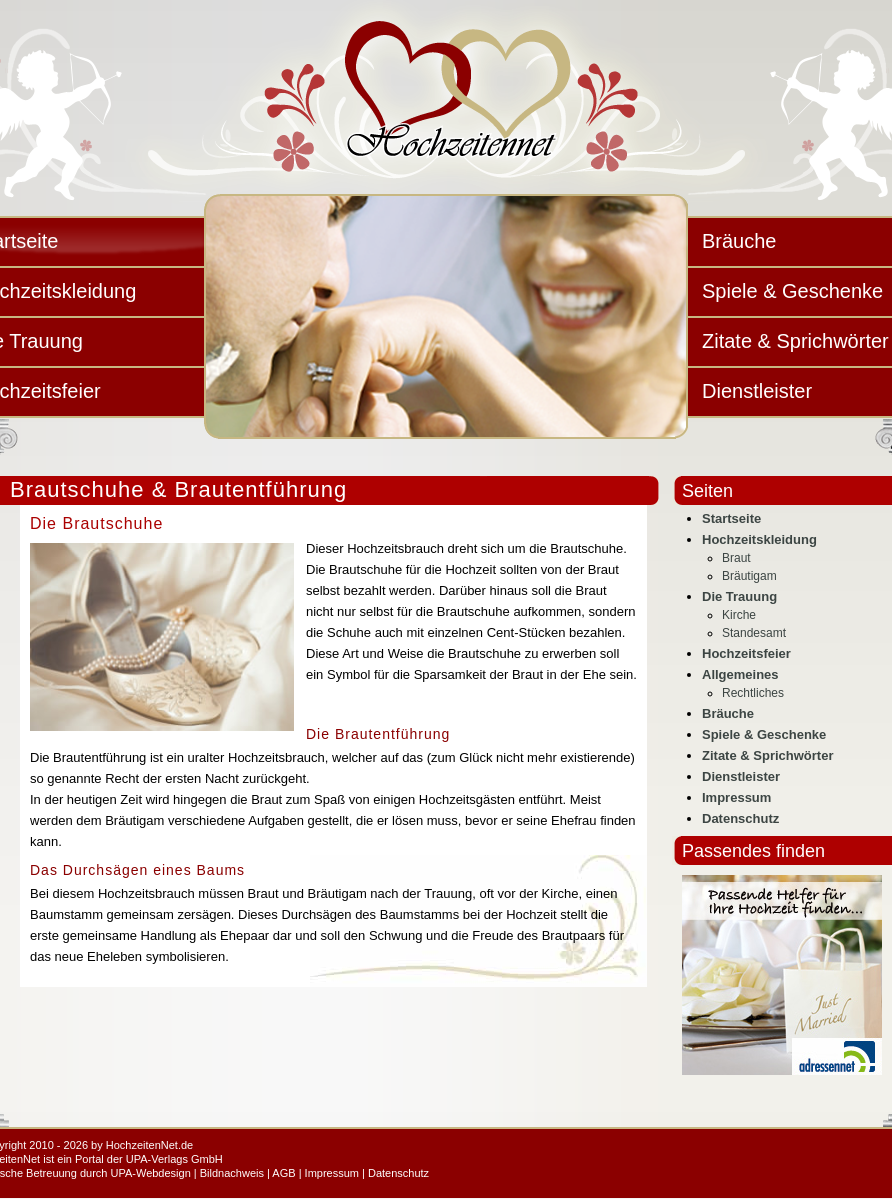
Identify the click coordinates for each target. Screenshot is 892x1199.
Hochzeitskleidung (759, 539)
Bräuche (728, 713)
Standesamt (754, 633)
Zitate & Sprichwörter (767, 755)
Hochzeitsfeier (746, 653)
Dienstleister (741, 776)
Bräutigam (749, 576)
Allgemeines (740, 674)
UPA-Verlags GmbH (174, 1159)
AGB (283, 1173)
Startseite (731, 518)
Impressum (736, 797)
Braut (736, 558)
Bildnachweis (232, 1173)
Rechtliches (753, 693)
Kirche (739, 615)
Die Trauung (739, 596)
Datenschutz (740, 818)
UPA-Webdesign (150, 1173)
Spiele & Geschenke (764, 734)
